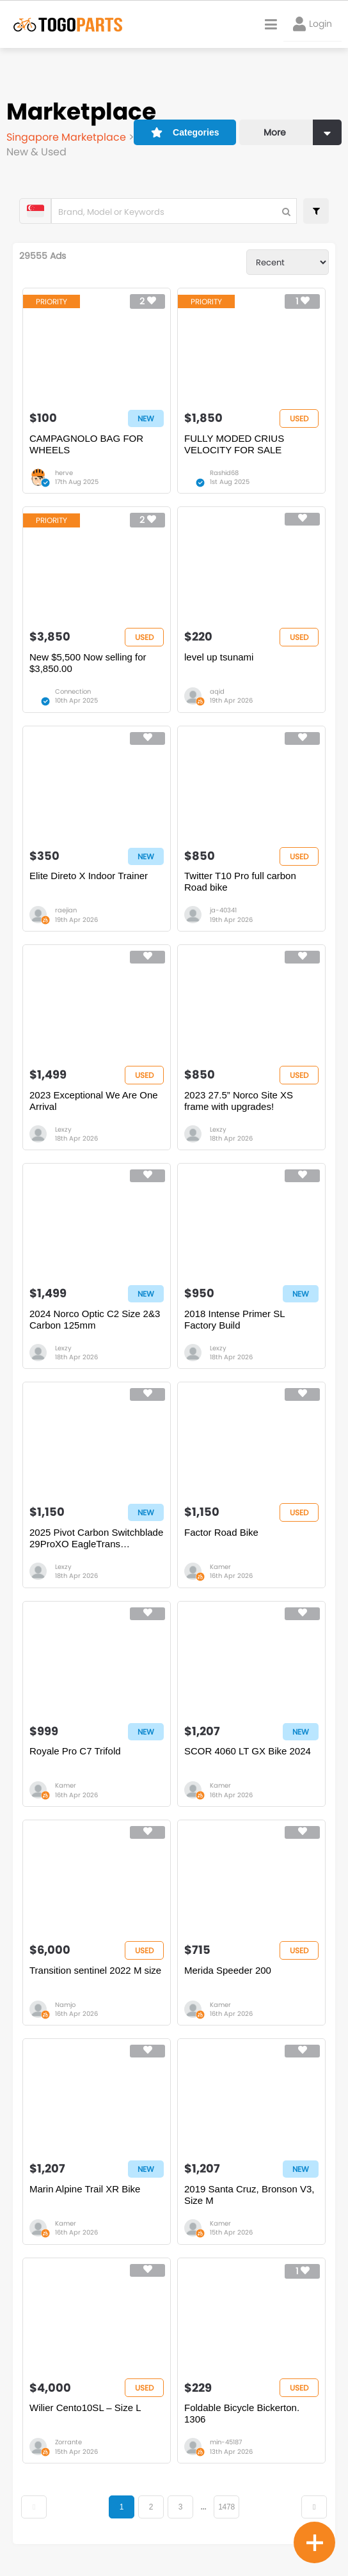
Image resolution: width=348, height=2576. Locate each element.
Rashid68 (224, 473)
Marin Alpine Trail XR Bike (84, 2188)
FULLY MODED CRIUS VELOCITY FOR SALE (234, 444)
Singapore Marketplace (67, 137)
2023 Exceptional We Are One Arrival (93, 1100)
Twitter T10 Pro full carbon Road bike (240, 881)
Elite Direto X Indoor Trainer (88, 875)
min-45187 (226, 2442)
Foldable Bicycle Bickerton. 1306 (241, 2413)
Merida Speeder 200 (227, 1970)
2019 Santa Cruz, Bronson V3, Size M (249, 2194)
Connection (73, 691)
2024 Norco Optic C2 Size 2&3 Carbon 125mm (94, 1319)
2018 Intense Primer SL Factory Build (234, 1319)
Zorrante (68, 2442)
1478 (226, 2506)
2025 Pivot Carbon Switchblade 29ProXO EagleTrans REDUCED (96, 1538)
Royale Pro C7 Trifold (75, 1750)
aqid (217, 691)
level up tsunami (218, 657)
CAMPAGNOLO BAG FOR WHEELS (86, 444)
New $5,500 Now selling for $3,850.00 (87, 663)
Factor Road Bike (221, 1532)
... (203, 2506)
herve (64, 473)
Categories (185, 132)
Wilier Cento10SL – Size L (85, 2407)
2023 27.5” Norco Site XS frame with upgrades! (238, 1100)
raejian (66, 910)
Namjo (65, 2005)
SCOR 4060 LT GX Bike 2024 (247, 1750)
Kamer (220, 1567)
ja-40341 (223, 910)
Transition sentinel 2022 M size (95, 1970)
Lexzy (63, 1129)
